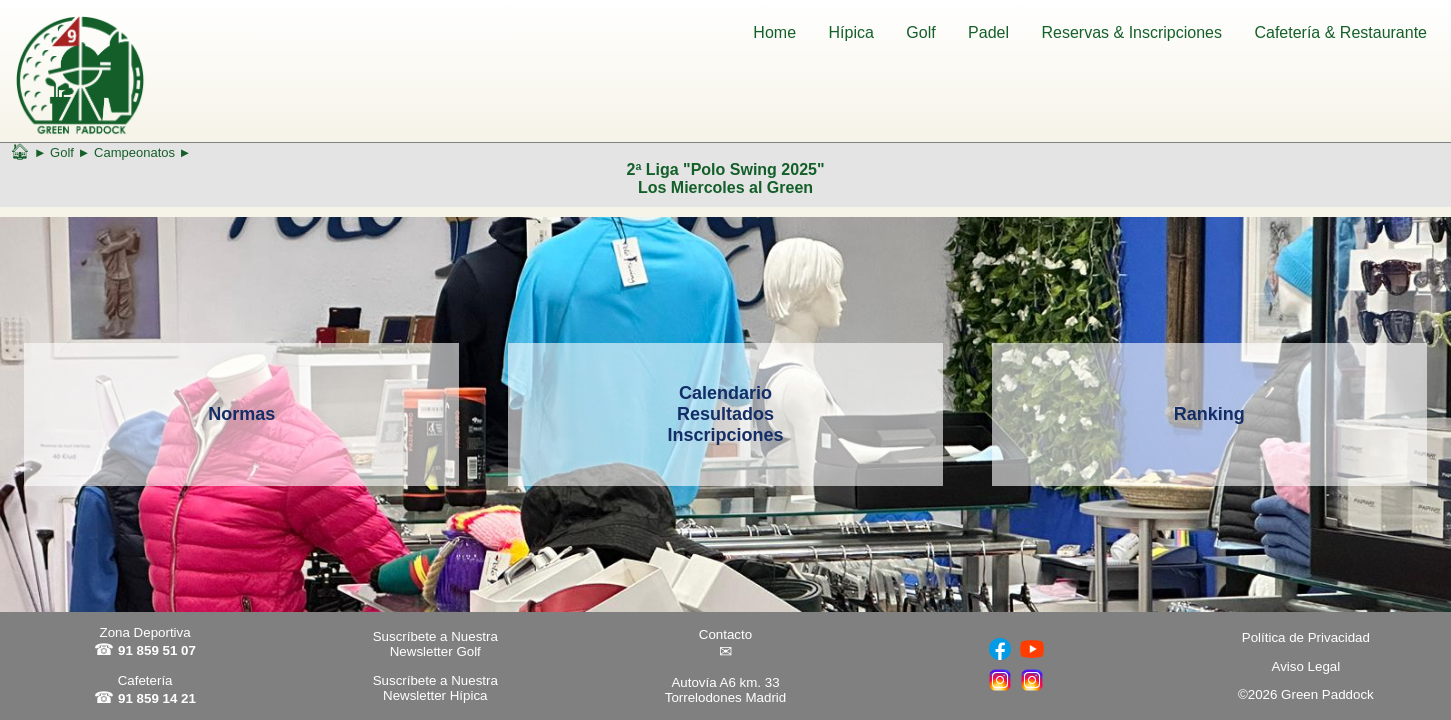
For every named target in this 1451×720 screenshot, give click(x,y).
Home (774, 32)
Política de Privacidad (1306, 637)
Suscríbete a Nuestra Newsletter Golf (435, 644)
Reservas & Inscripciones (1131, 32)
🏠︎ (20, 151)
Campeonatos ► (142, 152)
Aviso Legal (1306, 666)
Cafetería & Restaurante (1340, 32)
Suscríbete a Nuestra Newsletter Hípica (435, 688)
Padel (988, 32)
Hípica (851, 32)
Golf (920, 32)
